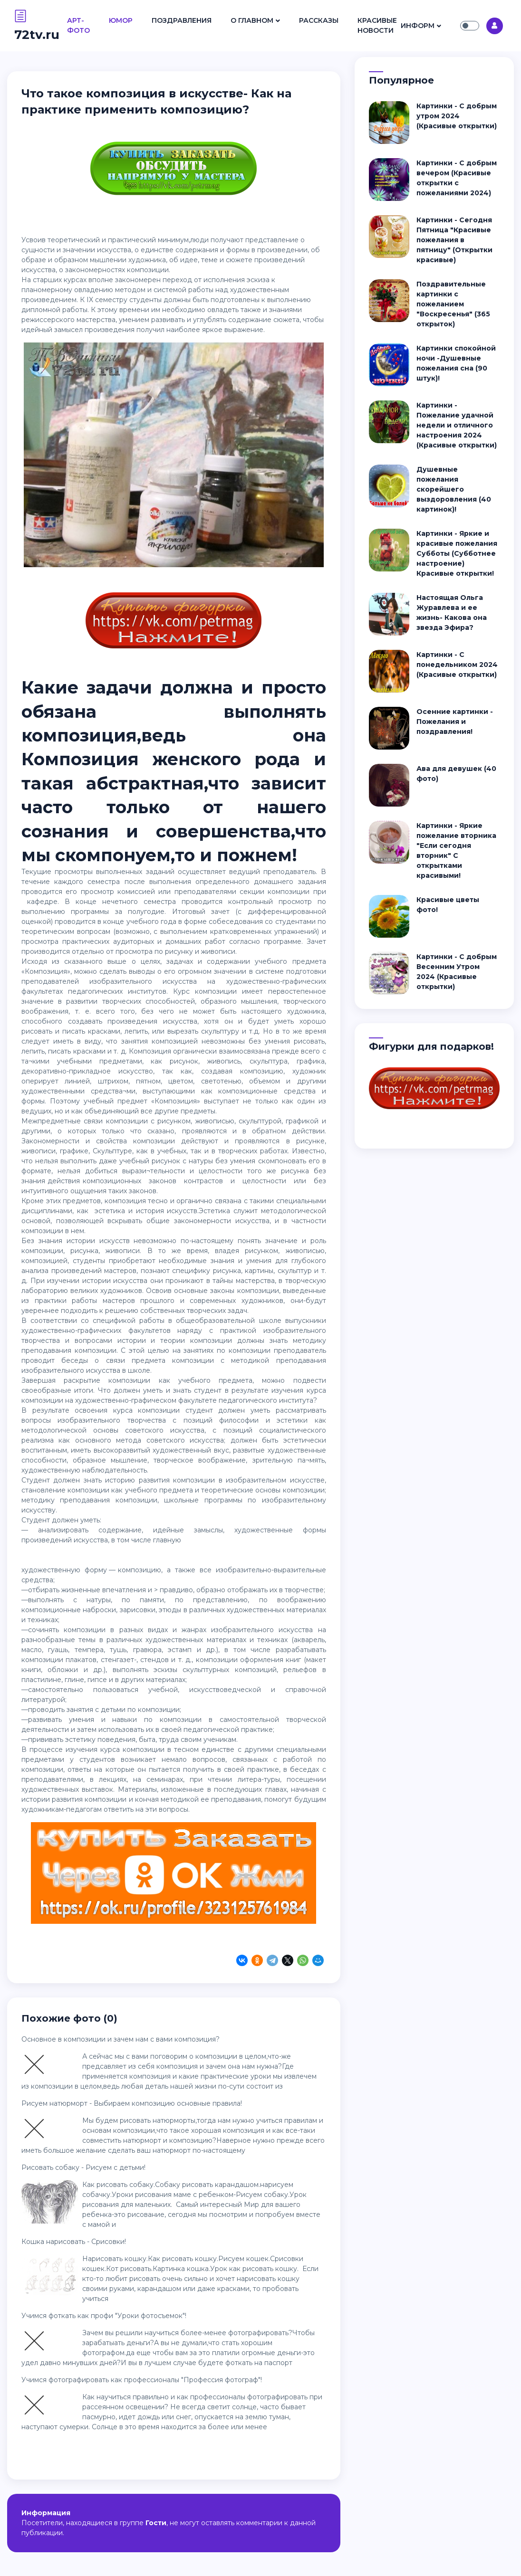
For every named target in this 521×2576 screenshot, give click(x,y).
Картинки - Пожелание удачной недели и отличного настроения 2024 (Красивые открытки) (456, 425)
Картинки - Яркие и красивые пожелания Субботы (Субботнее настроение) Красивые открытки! (456, 553)
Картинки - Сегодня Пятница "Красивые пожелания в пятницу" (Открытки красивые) (454, 240)
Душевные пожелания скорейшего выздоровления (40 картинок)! (453, 489)
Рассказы (318, 20)
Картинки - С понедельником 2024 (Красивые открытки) (457, 664)
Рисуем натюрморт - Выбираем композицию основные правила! (131, 2103)
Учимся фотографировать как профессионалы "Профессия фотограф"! (141, 2380)
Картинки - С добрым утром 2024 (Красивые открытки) (456, 116)
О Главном (252, 20)
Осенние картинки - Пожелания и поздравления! (454, 721)
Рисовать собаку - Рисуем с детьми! (83, 2167)
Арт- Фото (78, 25)
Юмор (121, 20)
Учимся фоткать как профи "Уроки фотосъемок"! (103, 2315)
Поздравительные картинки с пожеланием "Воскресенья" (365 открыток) (453, 304)
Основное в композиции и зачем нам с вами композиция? (120, 2039)
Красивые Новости (377, 25)
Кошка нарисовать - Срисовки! (73, 2241)
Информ (417, 25)
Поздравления (182, 20)
